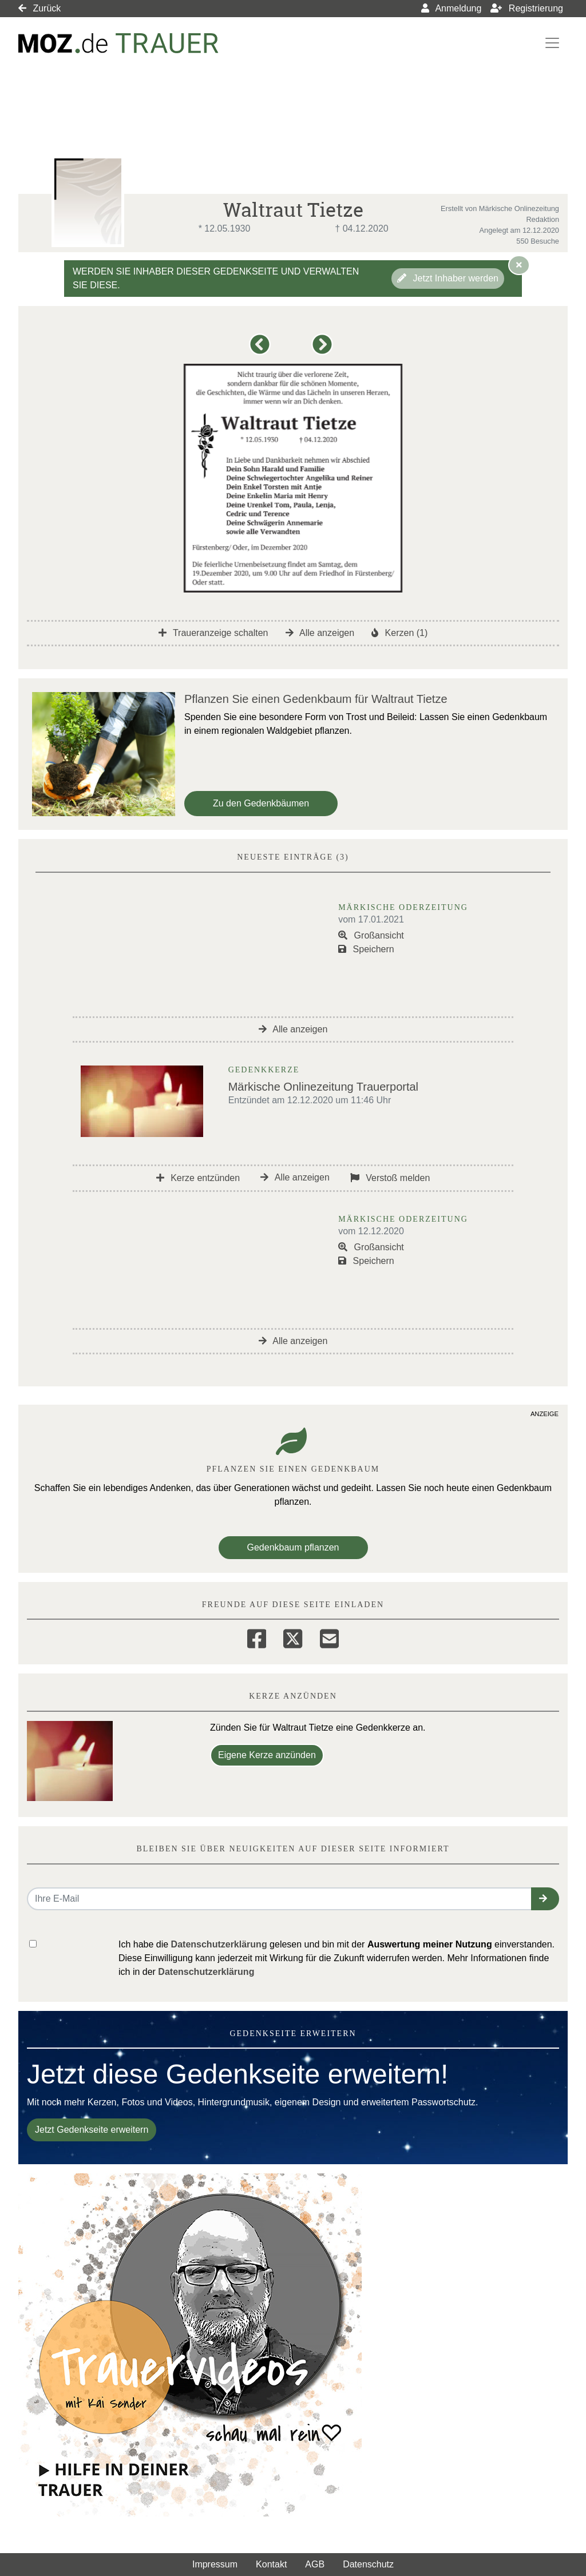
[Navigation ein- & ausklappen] (552, 43)
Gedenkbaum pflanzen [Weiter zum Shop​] (293, 1547)
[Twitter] (292, 1637)
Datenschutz (368, 2564)
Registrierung (526, 8)
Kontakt (271, 2564)
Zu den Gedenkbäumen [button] (261, 803)
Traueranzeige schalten (213, 633)
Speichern (366, 949)
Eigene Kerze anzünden (267, 1755)
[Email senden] (279, 1898)
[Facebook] (256, 1637)
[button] (262, 350)
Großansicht (371, 935)
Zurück (39, 8)
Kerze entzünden (198, 1178)
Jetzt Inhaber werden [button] (447, 278)
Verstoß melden (390, 1178)
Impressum (214, 2564)
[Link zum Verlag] (118, 43)
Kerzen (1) (399, 633)
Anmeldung (451, 8)
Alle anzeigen (320, 633)
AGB (314, 2564)
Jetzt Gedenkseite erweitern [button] (91, 2129)
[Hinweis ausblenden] (519, 265)
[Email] (329, 1637)
